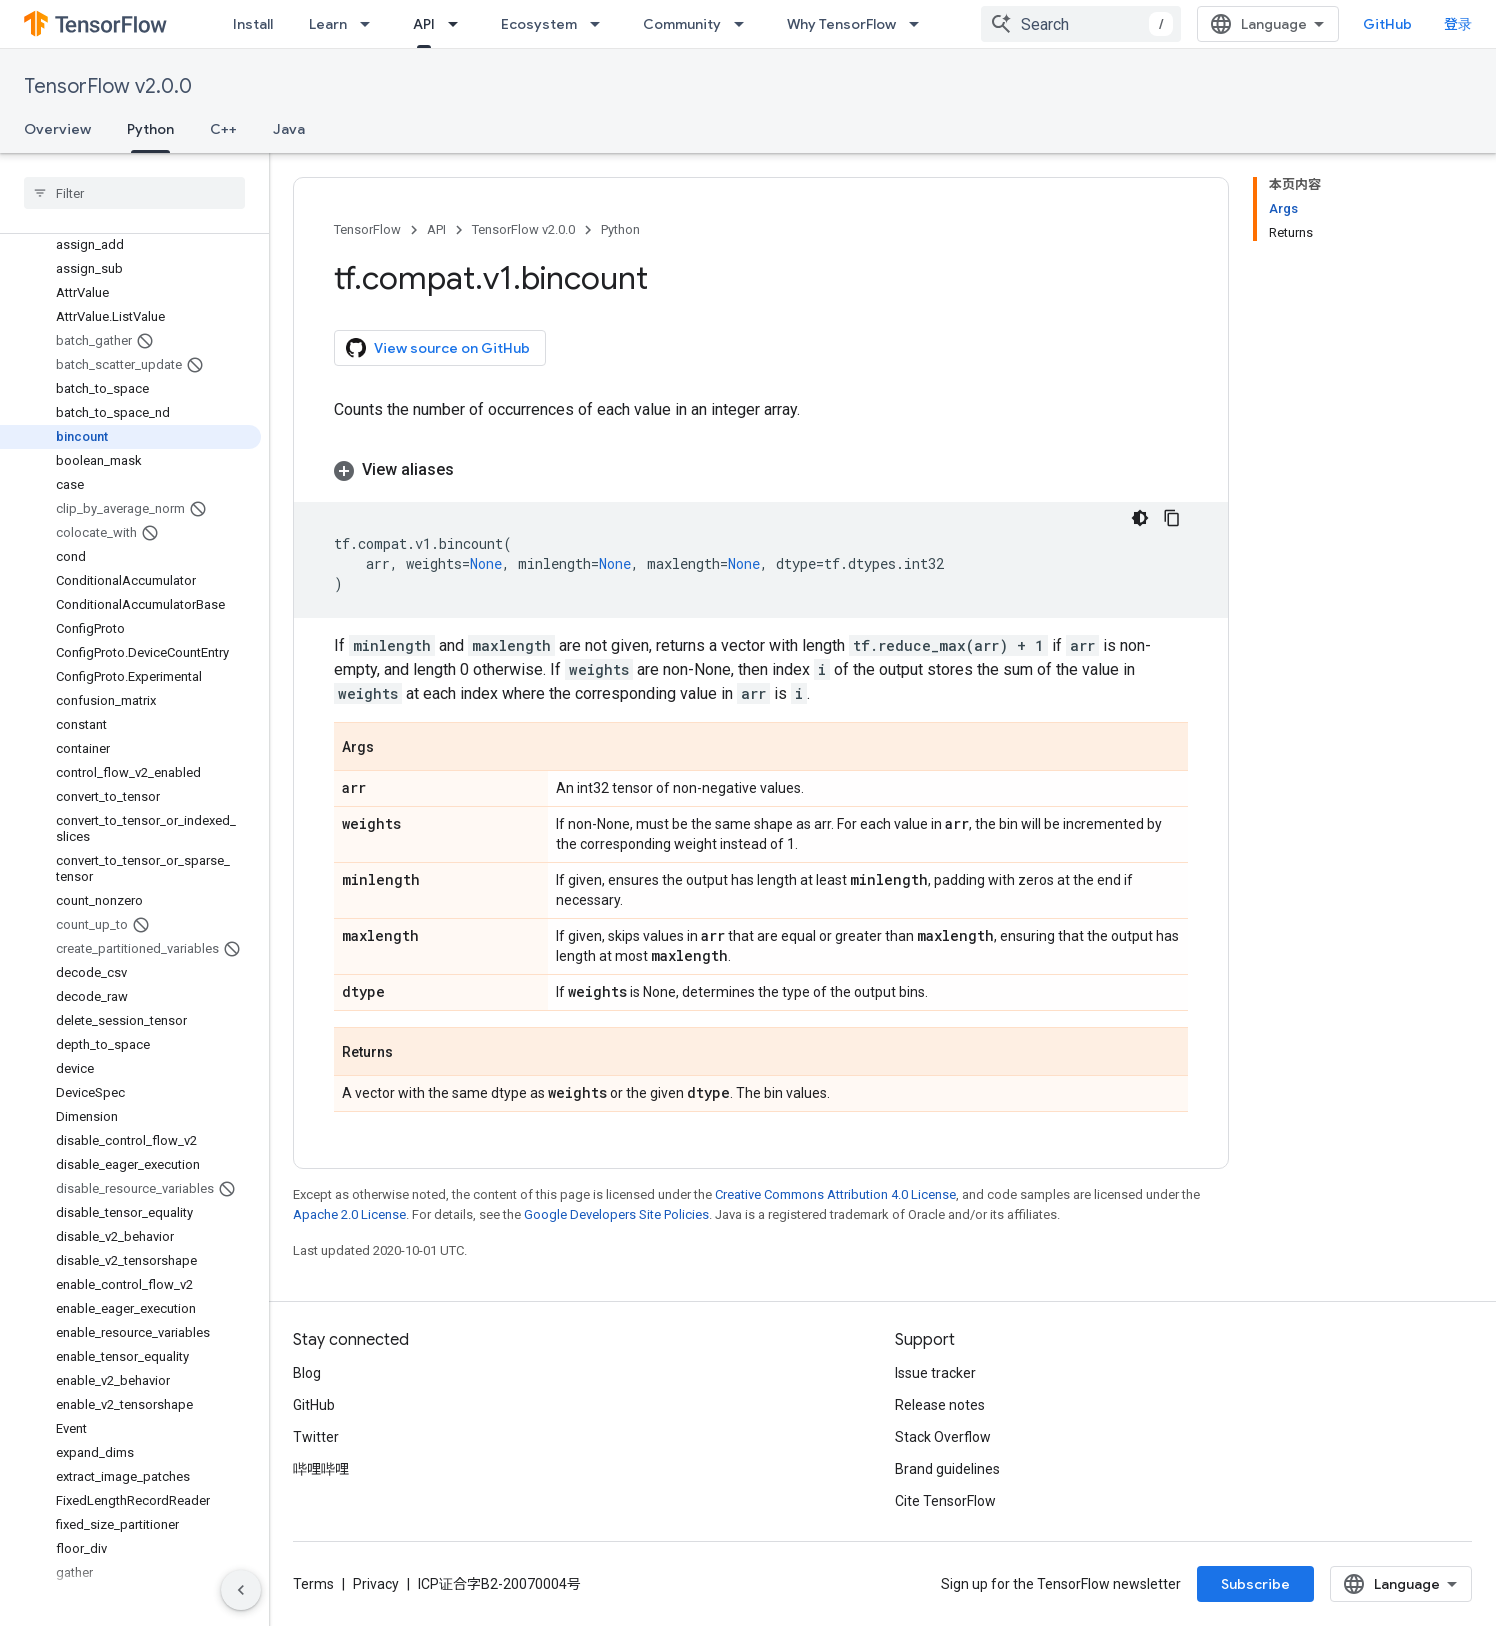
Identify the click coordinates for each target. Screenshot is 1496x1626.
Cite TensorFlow (945, 1501)
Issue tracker (935, 1373)
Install (253, 24)
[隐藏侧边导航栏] (241, 1590)
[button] (761, 470)
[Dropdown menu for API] (459, 24)
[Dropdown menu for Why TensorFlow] (920, 24)
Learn (328, 24)
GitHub (1387, 24)
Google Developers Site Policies (616, 1214)
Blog (307, 1373)
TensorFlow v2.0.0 (108, 86)
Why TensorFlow (841, 24)
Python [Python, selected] (150, 129)
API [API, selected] (424, 24)
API (436, 229)
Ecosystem (539, 24)
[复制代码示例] (1172, 518)
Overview (57, 129)
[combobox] (1081, 24)
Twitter (316, 1437)
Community (682, 24)
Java (289, 129)
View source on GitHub (438, 348)
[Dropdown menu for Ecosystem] (601, 24)
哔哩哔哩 (321, 1469)
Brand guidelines (947, 1469)
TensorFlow (367, 229)
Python (620, 229)
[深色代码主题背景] (1140, 518)
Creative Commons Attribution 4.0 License (835, 1194)
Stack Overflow (943, 1437)
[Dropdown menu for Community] (745, 24)
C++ (223, 129)
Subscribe (1255, 1584)
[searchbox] (134, 193)
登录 (1458, 24)
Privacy (376, 1584)
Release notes (940, 1405)
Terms (313, 1584)
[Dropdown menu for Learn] (371, 24)
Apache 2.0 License (349, 1214)
